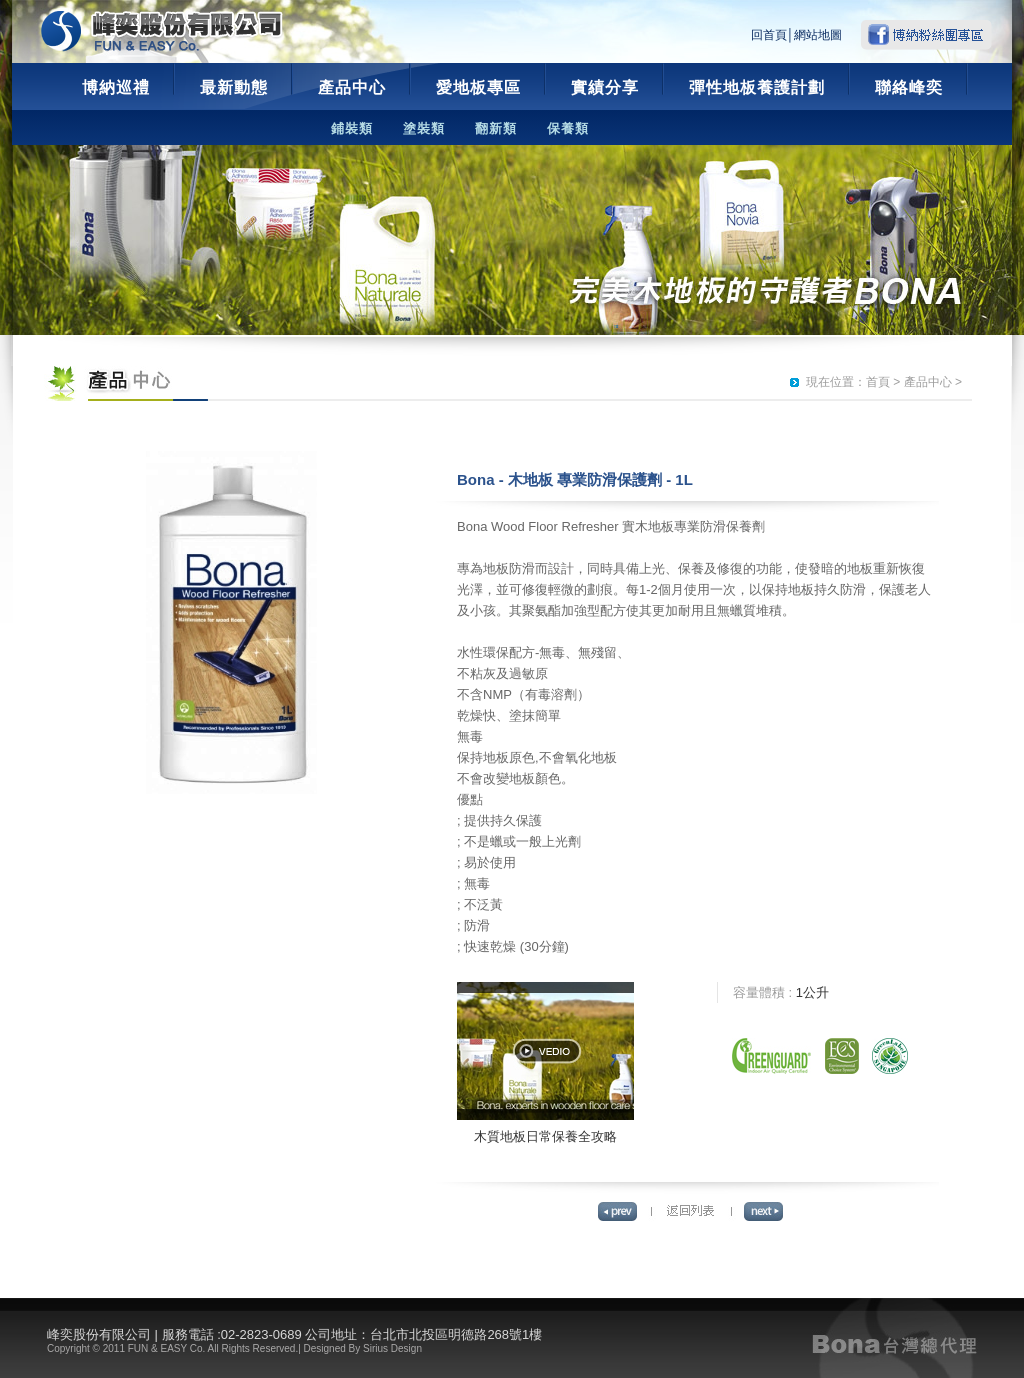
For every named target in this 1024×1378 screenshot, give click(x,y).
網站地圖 (818, 35)
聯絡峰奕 (909, 87)
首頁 (878, 382)
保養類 (568, 128)
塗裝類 (424, 128)
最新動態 (234, 87)
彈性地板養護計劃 (757, 87)
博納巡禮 (116, 87)
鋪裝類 (352, 128)
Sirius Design (392, 1348)
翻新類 (496, 128)
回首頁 (769, 35)
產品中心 (352, 87)
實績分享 (605, 87)
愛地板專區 (478, 87)
